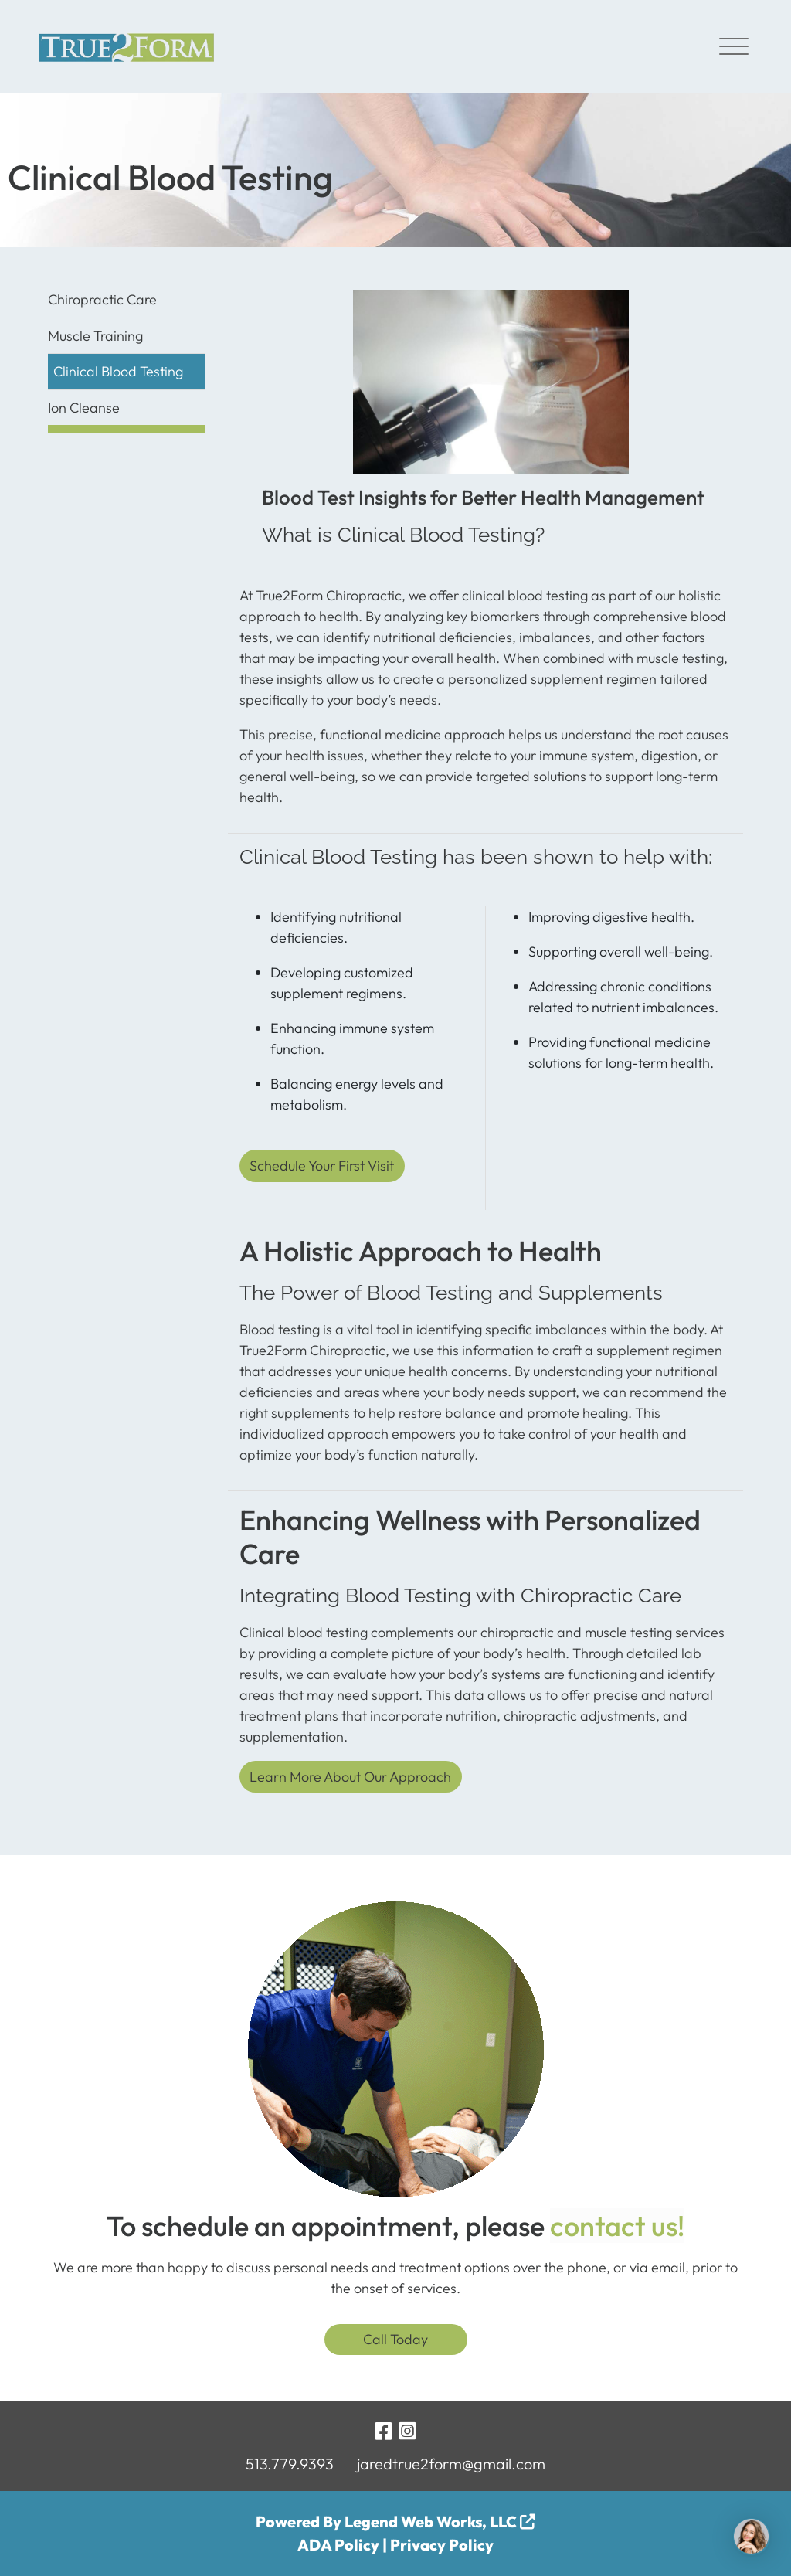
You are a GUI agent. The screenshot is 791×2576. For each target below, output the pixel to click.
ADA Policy (338, 2544)
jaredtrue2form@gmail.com (451, 2463)
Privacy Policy (442, 2544)
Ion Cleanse (84, 407)
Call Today (395, 2339)
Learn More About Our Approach (350, 1777)
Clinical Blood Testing (118, 371)
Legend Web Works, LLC (440, 2521)
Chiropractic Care (102, 299)
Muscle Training (95, 336)
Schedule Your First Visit (322, 1165)
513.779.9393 (290, 2463)
